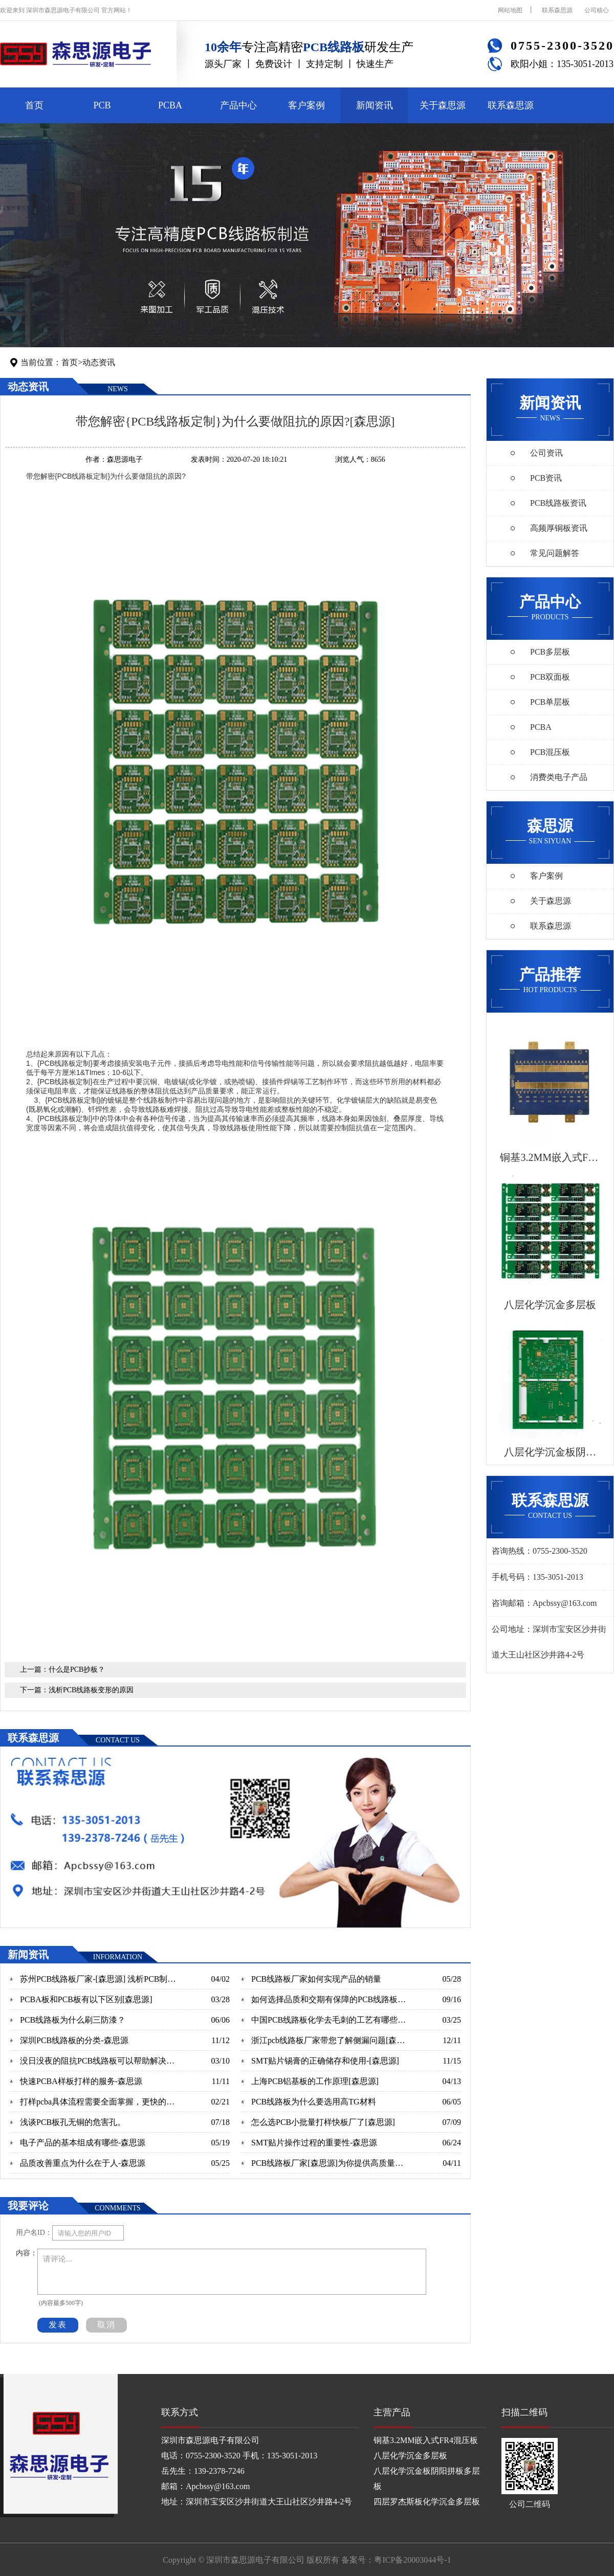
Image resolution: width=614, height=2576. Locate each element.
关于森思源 (443, 105)
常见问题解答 (554, 553)
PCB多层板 (550, 651)
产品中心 (238, 105)
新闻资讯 (374, 105)
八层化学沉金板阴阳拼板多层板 (427, 2479)
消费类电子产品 (558, 777)
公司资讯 (546, 453)
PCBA (170, 105)
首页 (34, 105)
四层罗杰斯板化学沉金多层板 (427, 2501)
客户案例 (306, 105)
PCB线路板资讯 (558, 503)
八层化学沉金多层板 (410, 2455)
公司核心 (596, 10)
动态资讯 (98, 362)
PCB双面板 (550, 677)
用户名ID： (34, 2232)
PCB (102, 105)
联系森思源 (557, 10)
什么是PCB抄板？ (77, 1669)
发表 (58, 2324)
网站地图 (510, 10)
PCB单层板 (550, 702)
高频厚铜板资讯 (558, 528)
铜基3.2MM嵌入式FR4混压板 (426, 2440)
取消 (106, 2324)
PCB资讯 (546, 478)
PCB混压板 (550, 752)
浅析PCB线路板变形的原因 (91, 1690)
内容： (26, 2253)
